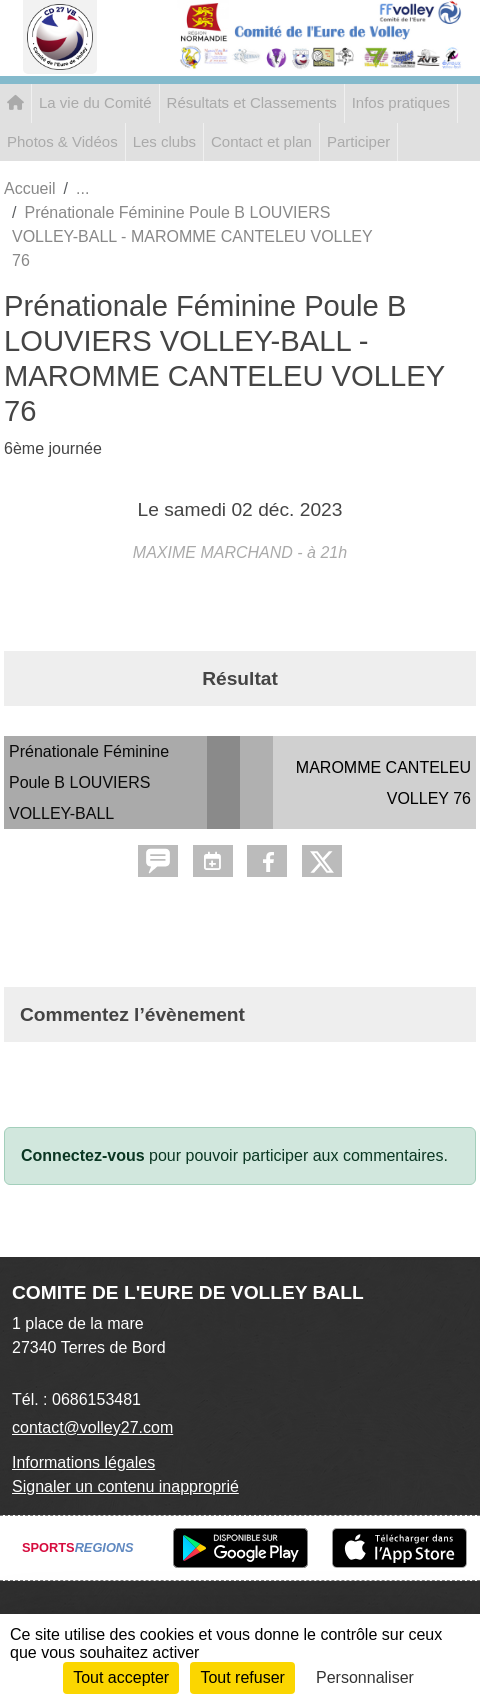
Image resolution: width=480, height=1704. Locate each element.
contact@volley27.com (92, 1427)
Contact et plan (261, 141)
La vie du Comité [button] (95, 102)
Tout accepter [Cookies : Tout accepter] (121, 1677)
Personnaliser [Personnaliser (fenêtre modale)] (365, 1677)
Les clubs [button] (164, 141)
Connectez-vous (83, 1155)
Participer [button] (358, 141)
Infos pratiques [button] (401, 102)
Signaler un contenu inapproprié (125, 1486)
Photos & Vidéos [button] (62, 141)
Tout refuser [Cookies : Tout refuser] (242, 1677)
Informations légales (83, 1462)
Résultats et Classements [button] (252, 102)
